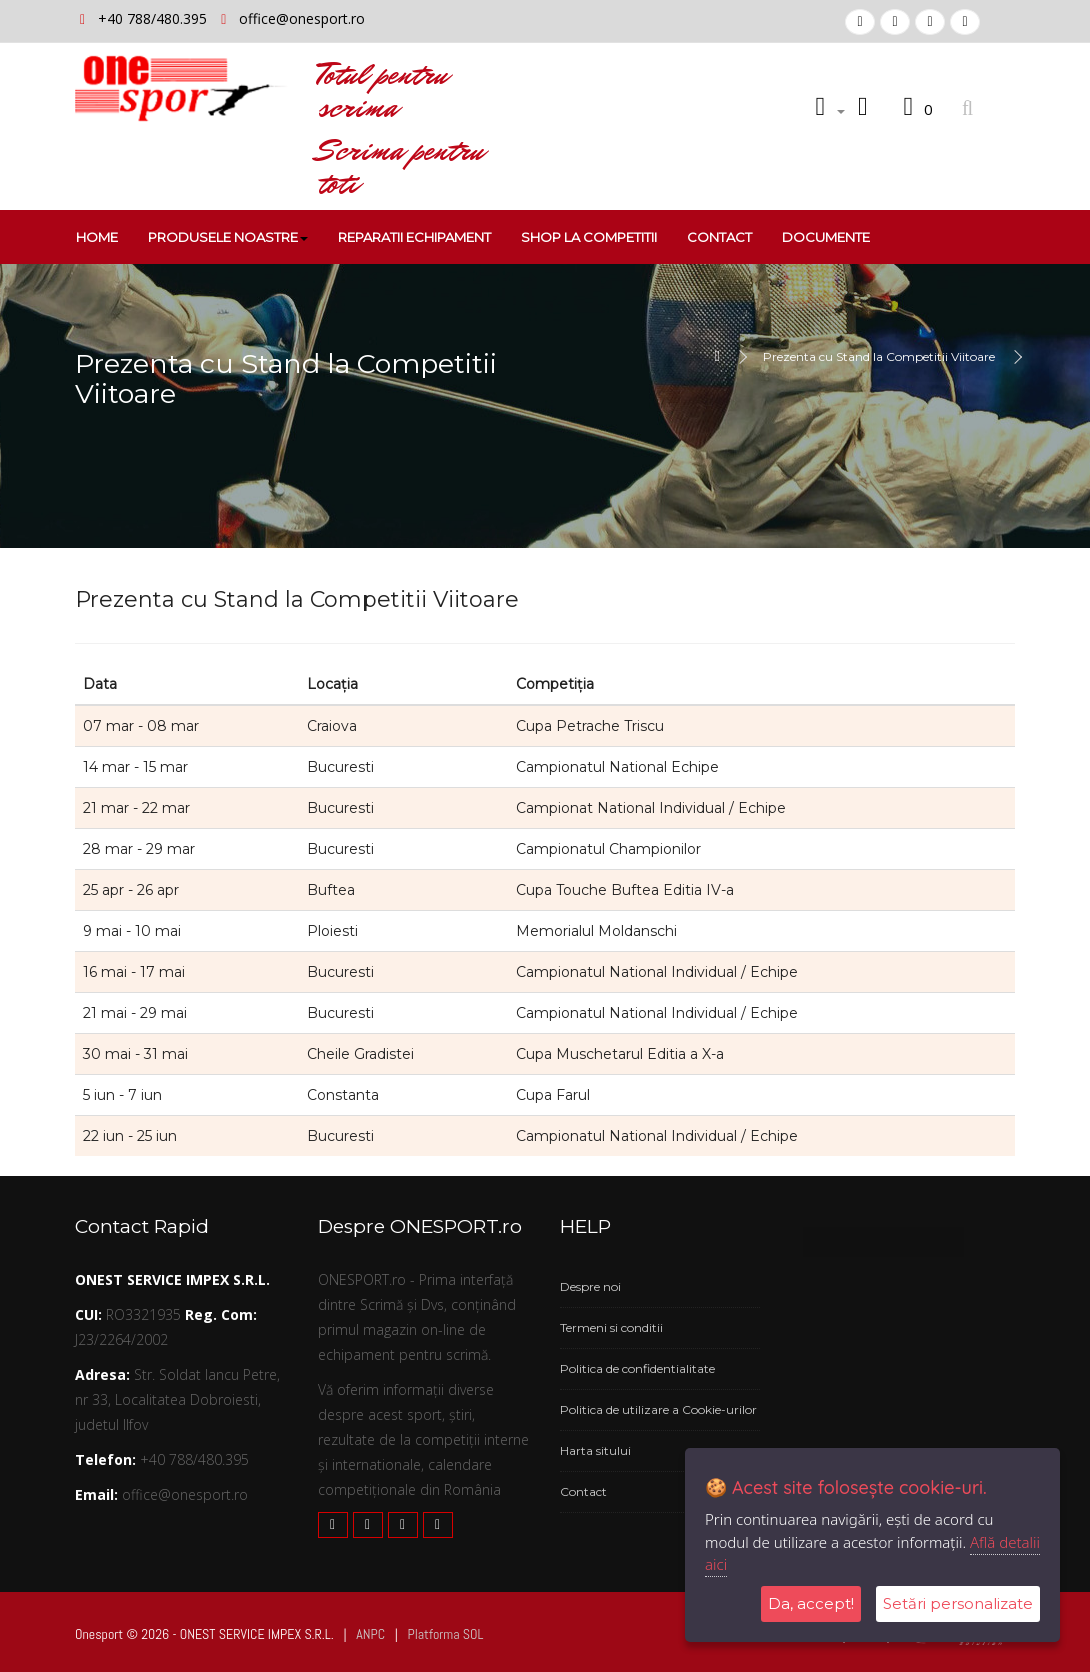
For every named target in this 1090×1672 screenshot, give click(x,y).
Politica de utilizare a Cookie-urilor (658, 1409)
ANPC (370, 1634)
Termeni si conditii (611, 1327)
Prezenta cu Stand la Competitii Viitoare (879, 356)
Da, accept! (811, 1603)
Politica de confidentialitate (637, 1368)
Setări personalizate (958, 1603)
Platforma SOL (445, 1634)
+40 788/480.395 (154, 18)
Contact (583, 1491)
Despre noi (590, 1286)
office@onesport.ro (302, 18)
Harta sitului (595, 1450)
